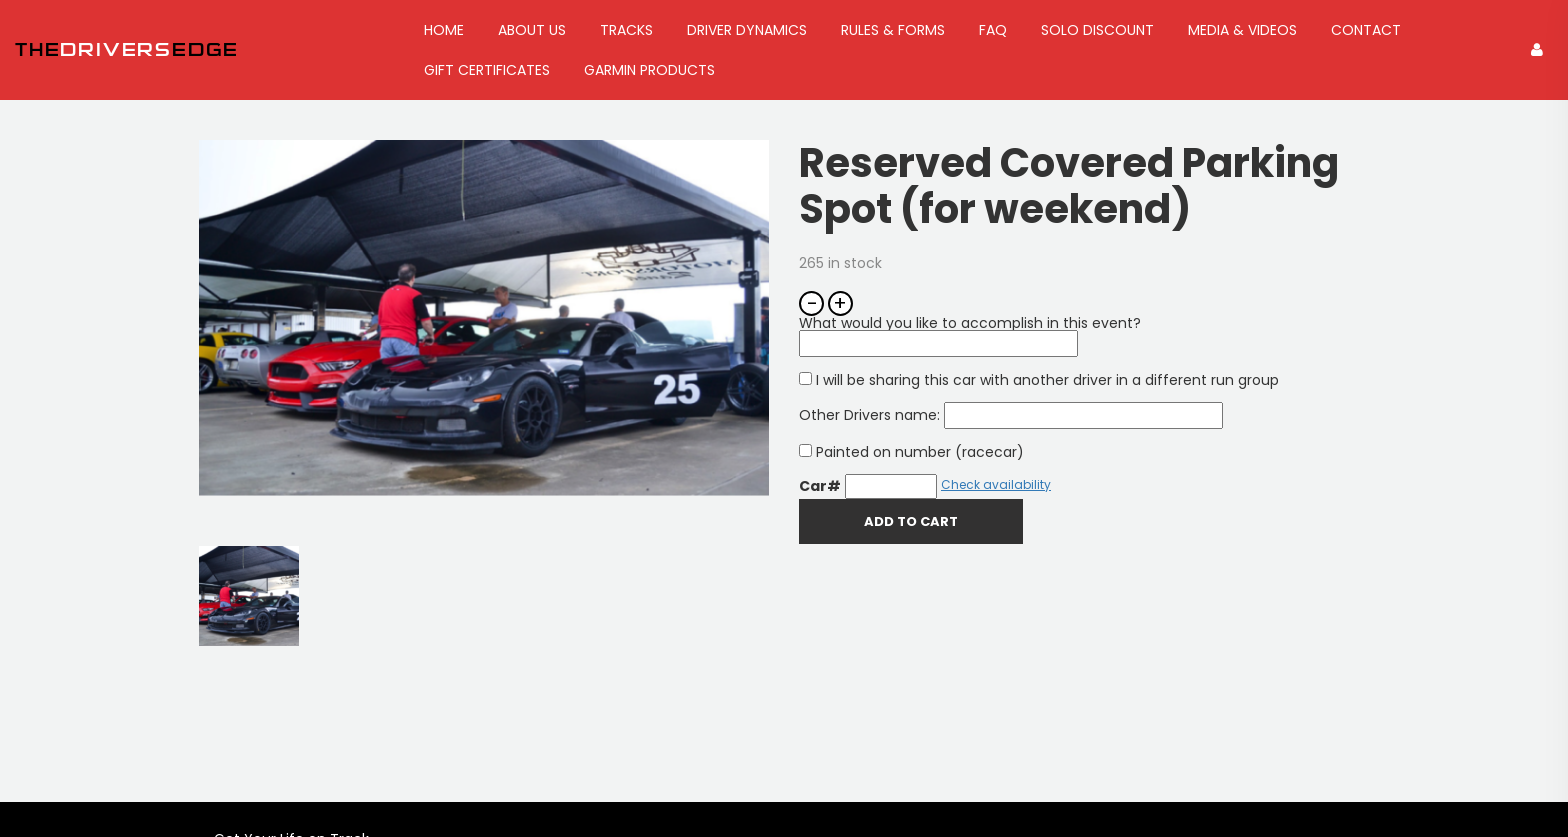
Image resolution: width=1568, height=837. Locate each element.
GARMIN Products (649, 70)
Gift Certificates (487, 70)
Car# (820, 486)
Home (444, 30)
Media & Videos (1242, 30)
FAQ (993, 30)
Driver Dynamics (747, 30)
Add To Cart (911, 521)
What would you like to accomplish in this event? (970, 333)
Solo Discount (1097, 30)
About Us (532, 30)
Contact (1366, 30)
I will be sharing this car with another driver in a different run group (1039, 380)
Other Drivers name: (1011, 415)
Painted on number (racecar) (911, 452)
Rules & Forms (893, 30)
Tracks (626, 30)
